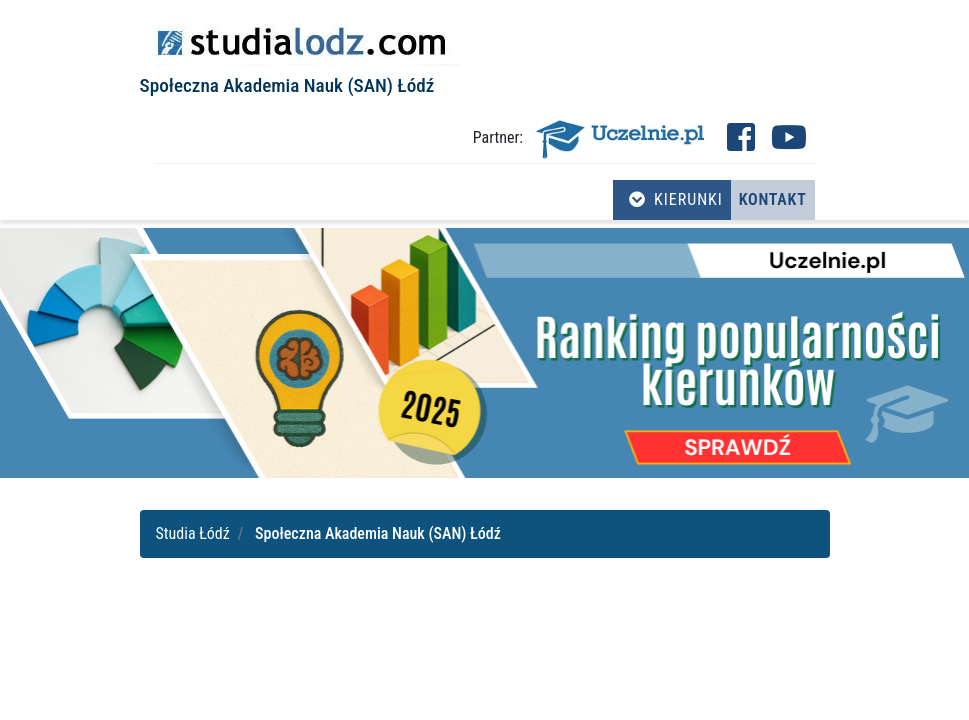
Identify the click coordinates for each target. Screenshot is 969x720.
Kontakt (773, 199)
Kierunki (676, 199)
